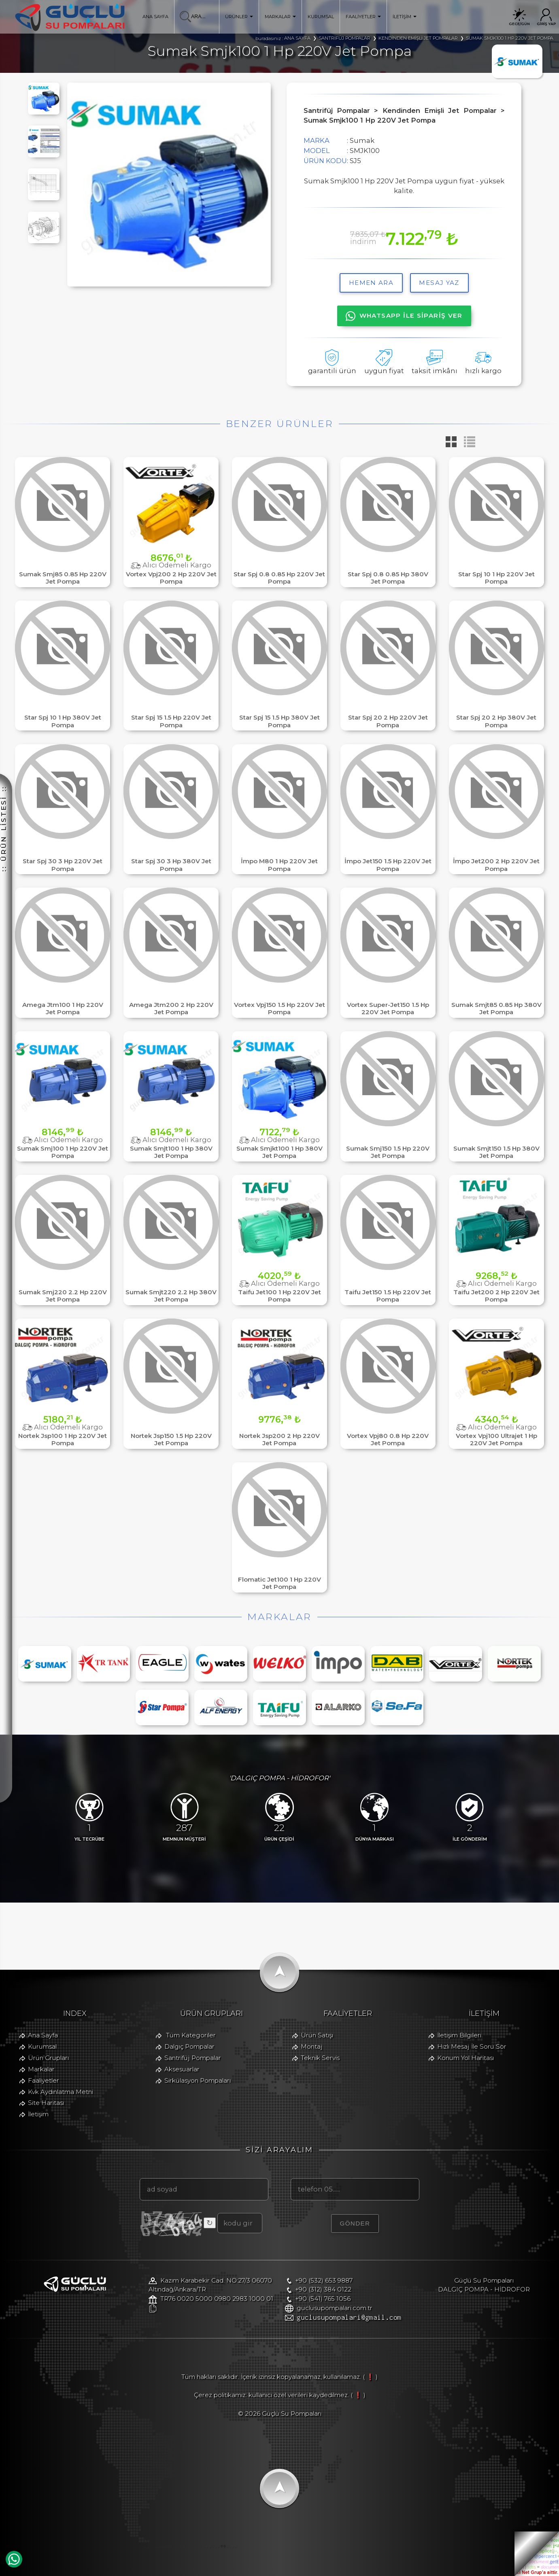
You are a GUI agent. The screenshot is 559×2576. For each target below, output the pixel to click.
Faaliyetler (43, 2080)
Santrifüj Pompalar (192, 2058)
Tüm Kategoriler (191, 2035)
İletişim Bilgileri (459, 2035)
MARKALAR (280, 16)
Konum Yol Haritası (465, 2058)
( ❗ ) (370, 2377)
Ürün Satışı (317, 2035)
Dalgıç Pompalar (189, 2046)
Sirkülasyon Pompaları (197, 2080)
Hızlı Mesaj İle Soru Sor (471, 2046)
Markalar (41, 2069)
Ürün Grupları (48, 2058)
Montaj (312, 2046)
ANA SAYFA (155, 16)
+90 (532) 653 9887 (324, 2280)
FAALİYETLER (363, 16)
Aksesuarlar (182, 2069)
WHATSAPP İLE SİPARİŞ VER (404, 316)
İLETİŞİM (405, 16)
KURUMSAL (321, 16)
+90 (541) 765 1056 (323, 2298)
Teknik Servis (320, 2058)
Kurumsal (42, 2046)
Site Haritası (46, 2103)
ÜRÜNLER (239, 16)
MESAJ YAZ (439, 283)
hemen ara (371, 283)
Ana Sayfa (43, 2035)
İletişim (38, 2114)
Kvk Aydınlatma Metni (60, 2092)
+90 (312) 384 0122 (323, 2289)
